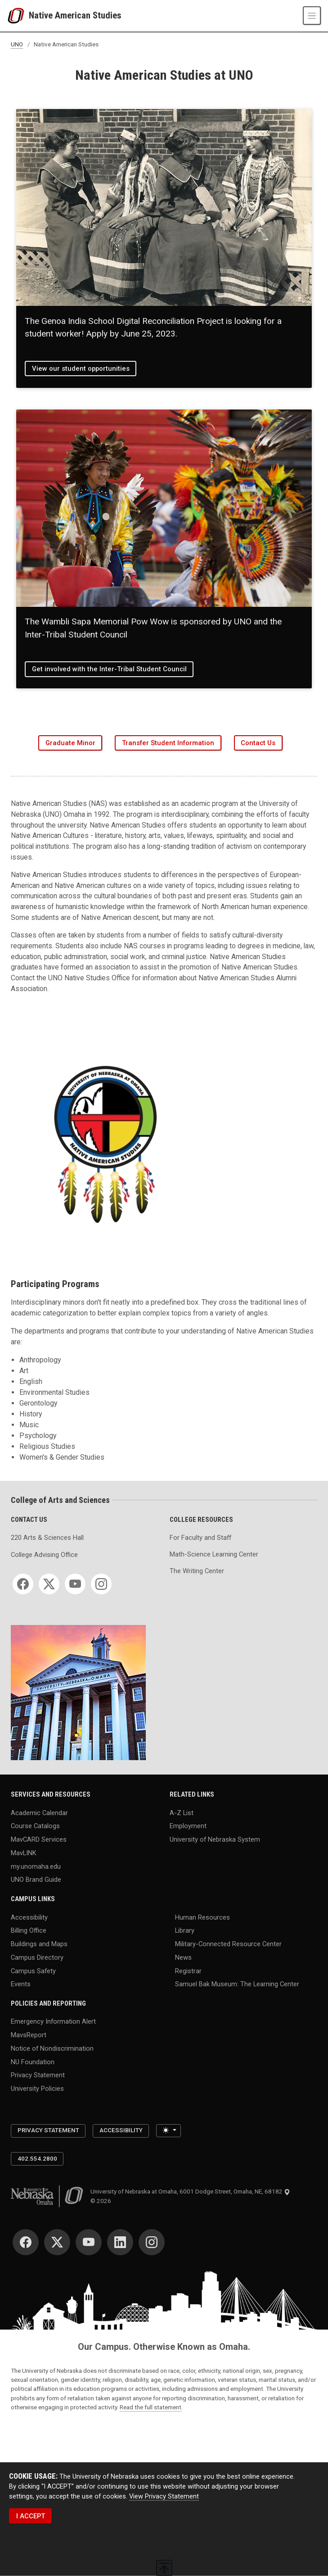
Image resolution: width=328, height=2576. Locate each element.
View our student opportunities (81, 368)
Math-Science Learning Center (214, 1554)
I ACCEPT (30, 2516)
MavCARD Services (39, 1839)
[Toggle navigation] (312, 15)
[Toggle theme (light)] (168, 2131)
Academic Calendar (39, 1812)
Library (184, 1930)
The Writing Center (197, 1571)
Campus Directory (37, 1957)
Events (21, 1984)
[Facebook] (23, 1584)
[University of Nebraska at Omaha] (18, 15)
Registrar (188, 1970)
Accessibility (29, 1917)
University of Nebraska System (215, 1839)
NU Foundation (32, 2061)
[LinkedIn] (120, 2242)
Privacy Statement (38, 2075)
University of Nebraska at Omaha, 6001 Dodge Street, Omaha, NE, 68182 (190, 2191)
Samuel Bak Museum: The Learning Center (237, 1984)
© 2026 (102, 2201)
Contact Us (258, 743)
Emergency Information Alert (53, 2021)
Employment (188, 1826)
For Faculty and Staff (200, 1538)
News (183, 1957)
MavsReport (28, 2035)
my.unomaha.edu (36, 1866)
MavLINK (23, 1852)
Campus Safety (33, 1970)
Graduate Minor (70, 743)
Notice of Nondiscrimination (52, 2048)
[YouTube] (75, 1584)
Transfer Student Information (168, 743)
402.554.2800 (37, 2158)
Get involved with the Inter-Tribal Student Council (109, 669)
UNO (17, 44)
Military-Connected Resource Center (228, 1944)
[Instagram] (101, 1584)
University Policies (37, 2088)
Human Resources (202, 1917)
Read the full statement (150, 2407)
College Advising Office (44, 1555)
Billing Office (28, 1930)
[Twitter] (49, 1584)
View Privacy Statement (164, 2496)
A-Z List (181, 1812)
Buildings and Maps (39, 1944)
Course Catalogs (35, 1826)
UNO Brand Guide (36, 1879)
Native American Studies (75, 15)
